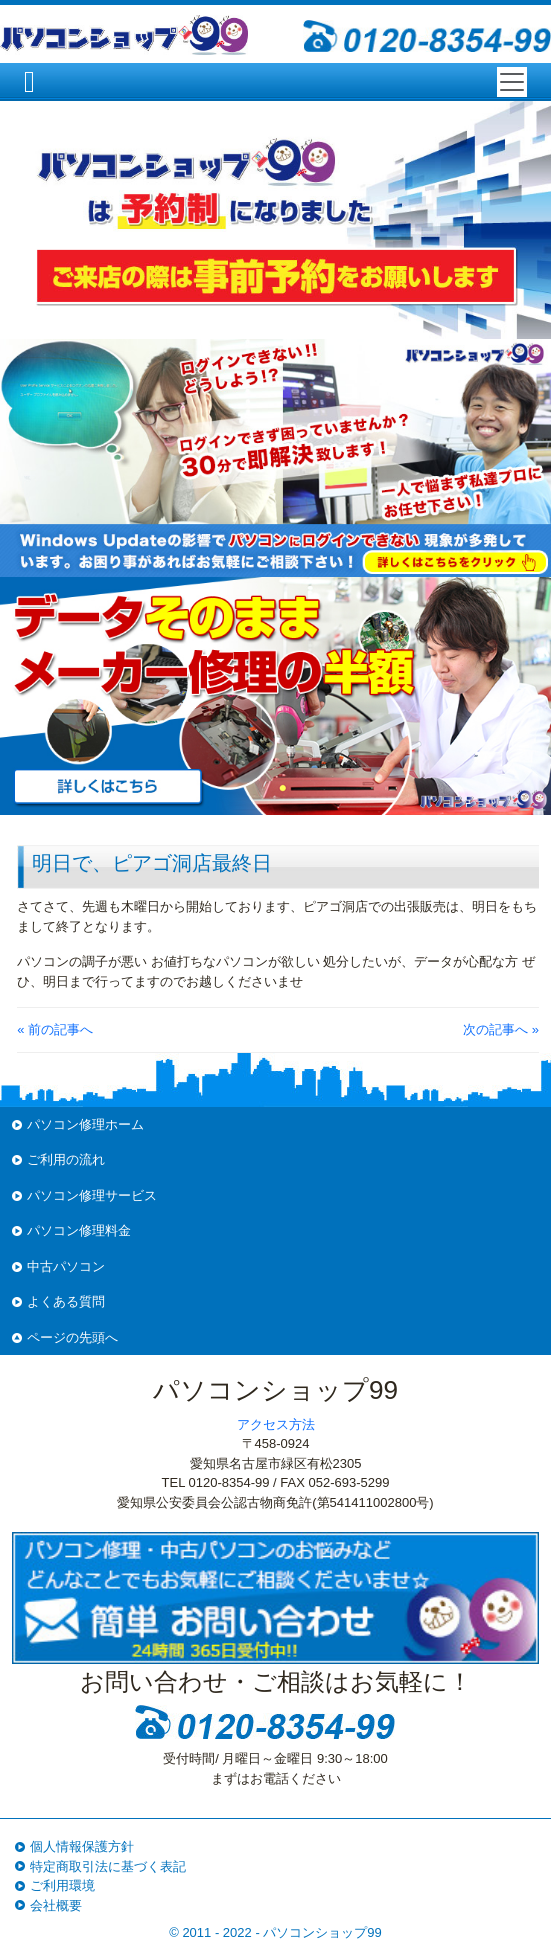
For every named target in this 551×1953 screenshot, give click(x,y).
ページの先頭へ (72, 1337)
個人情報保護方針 (82, 1846)
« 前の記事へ (55, 1029)
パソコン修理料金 (79, 1230)
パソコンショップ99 (322, 1932)
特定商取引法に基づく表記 (108, 1866)
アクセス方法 (276, 1424)
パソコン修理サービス (92, 1195)
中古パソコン (66, 1266)
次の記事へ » (501, 1029)
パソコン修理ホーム (85, 1124)
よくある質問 (66, 1301)
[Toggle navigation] (512, 82)
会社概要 (56, 1905)
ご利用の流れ (66, 1159)
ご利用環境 (62, 1885)
